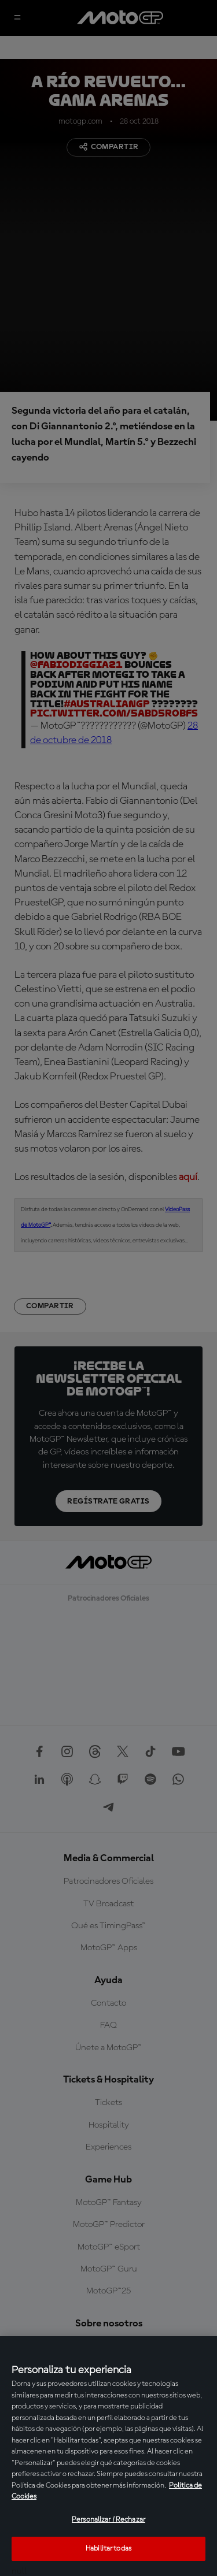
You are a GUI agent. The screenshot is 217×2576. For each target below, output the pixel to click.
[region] (108, 2456)
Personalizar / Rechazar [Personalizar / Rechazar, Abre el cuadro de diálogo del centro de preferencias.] (108, 2519)
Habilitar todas (108, 2548)
